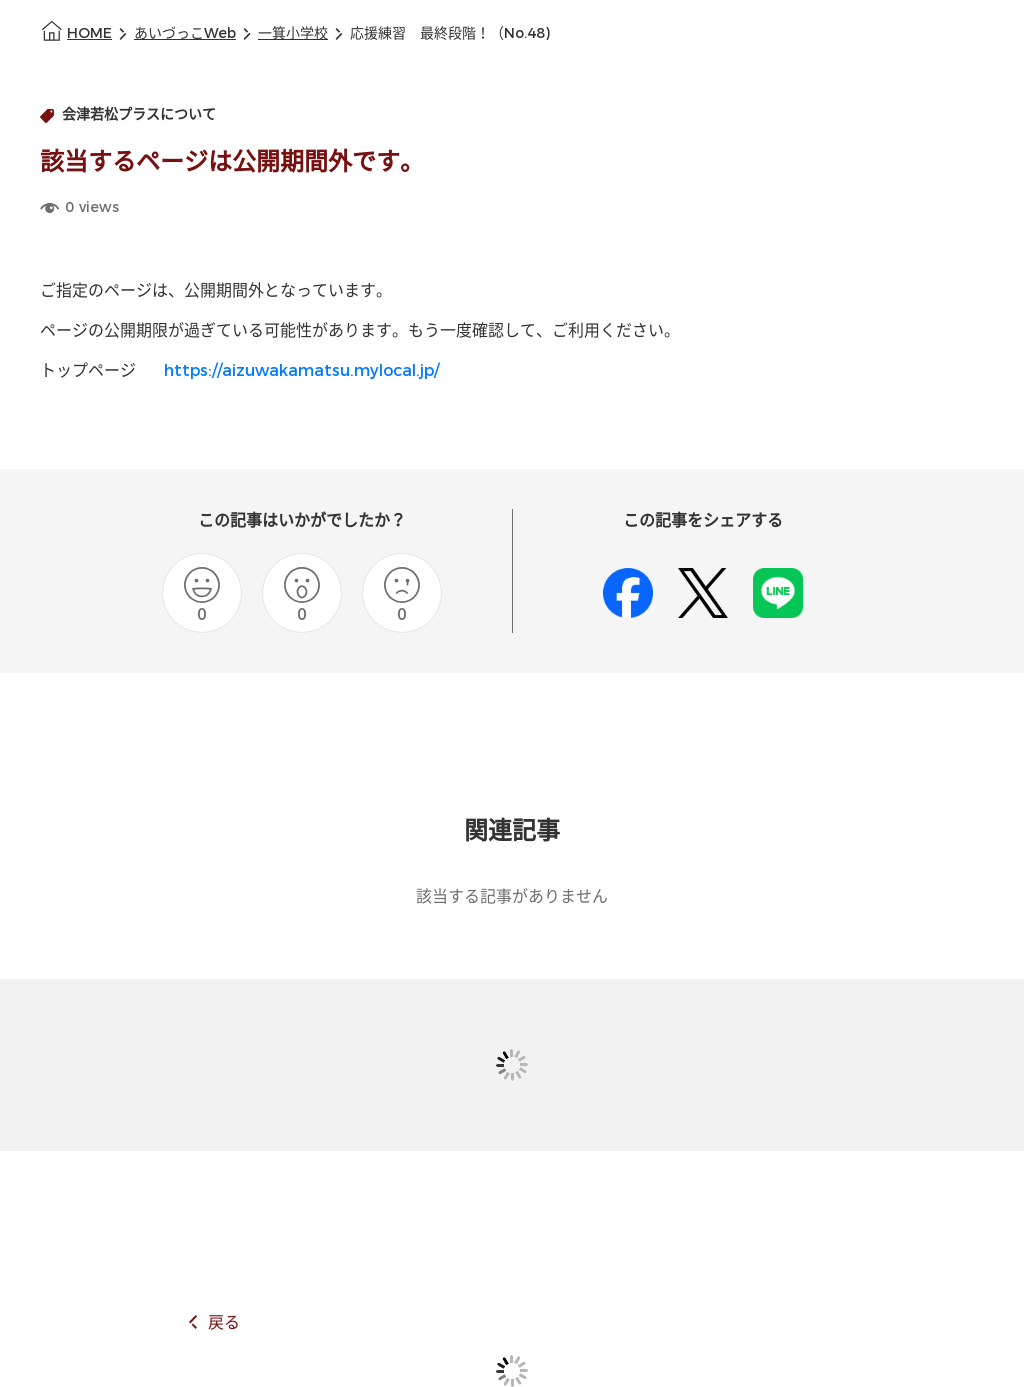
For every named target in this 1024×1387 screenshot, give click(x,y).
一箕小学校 (293, 33)
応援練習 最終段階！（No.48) (450, 33)
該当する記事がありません (512, 896)
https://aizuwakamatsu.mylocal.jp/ (301, 370)
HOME (89, 33)
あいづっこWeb (185, 33)
